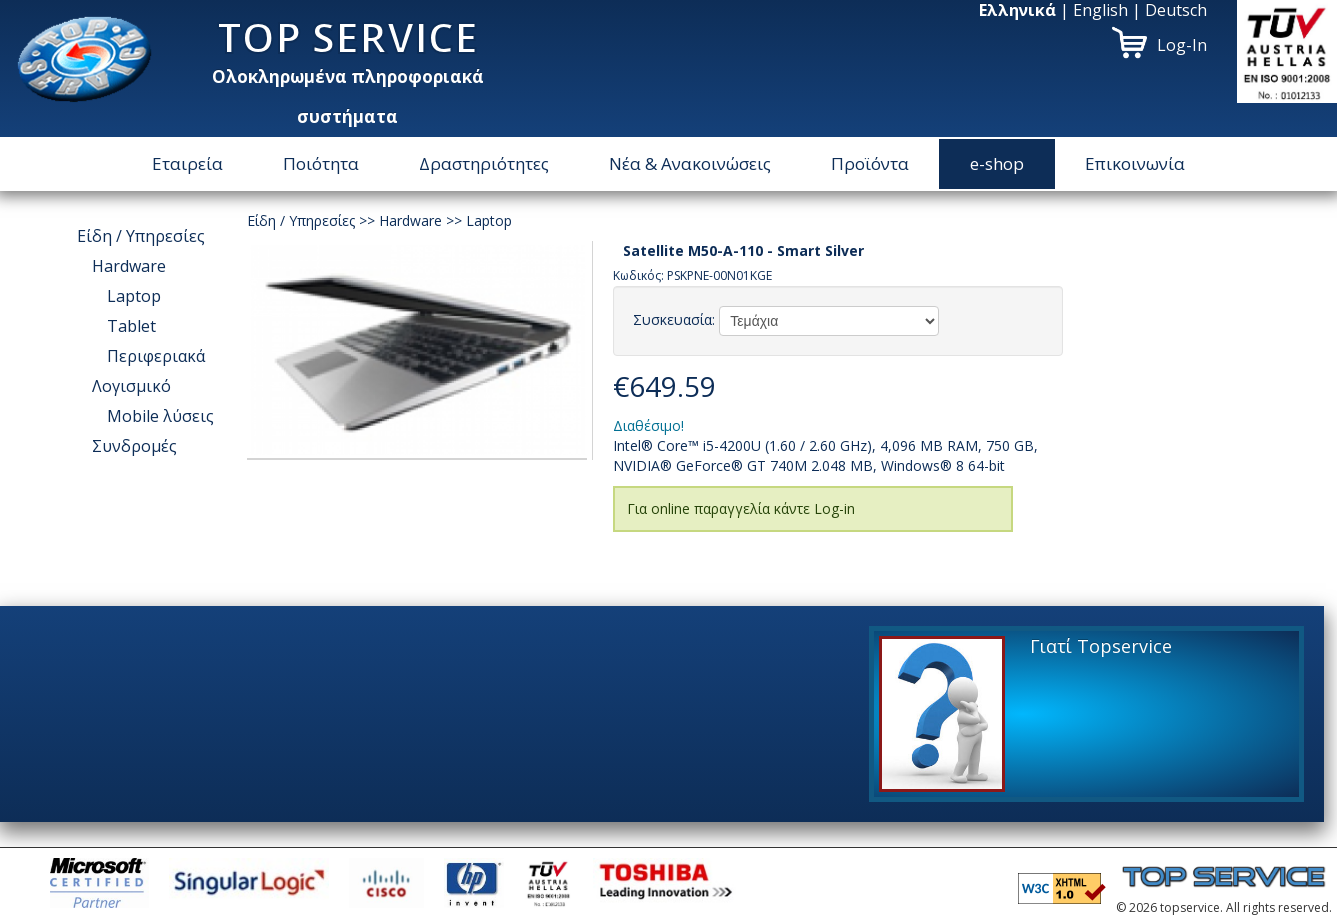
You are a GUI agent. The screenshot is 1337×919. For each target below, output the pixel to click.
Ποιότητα (321, 163)
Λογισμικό (131, 386)
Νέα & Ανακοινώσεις (690, 163)
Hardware (129, 266)
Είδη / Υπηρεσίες (141, 236)
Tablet (131, 326)
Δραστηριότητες (484, 163)
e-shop (997, 163)
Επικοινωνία (1135, 163)
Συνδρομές (134, 446)
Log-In (1182, 45)
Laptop (134, 296)
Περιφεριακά (156, 356)
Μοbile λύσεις (160, 416)
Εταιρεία (187, 163)
